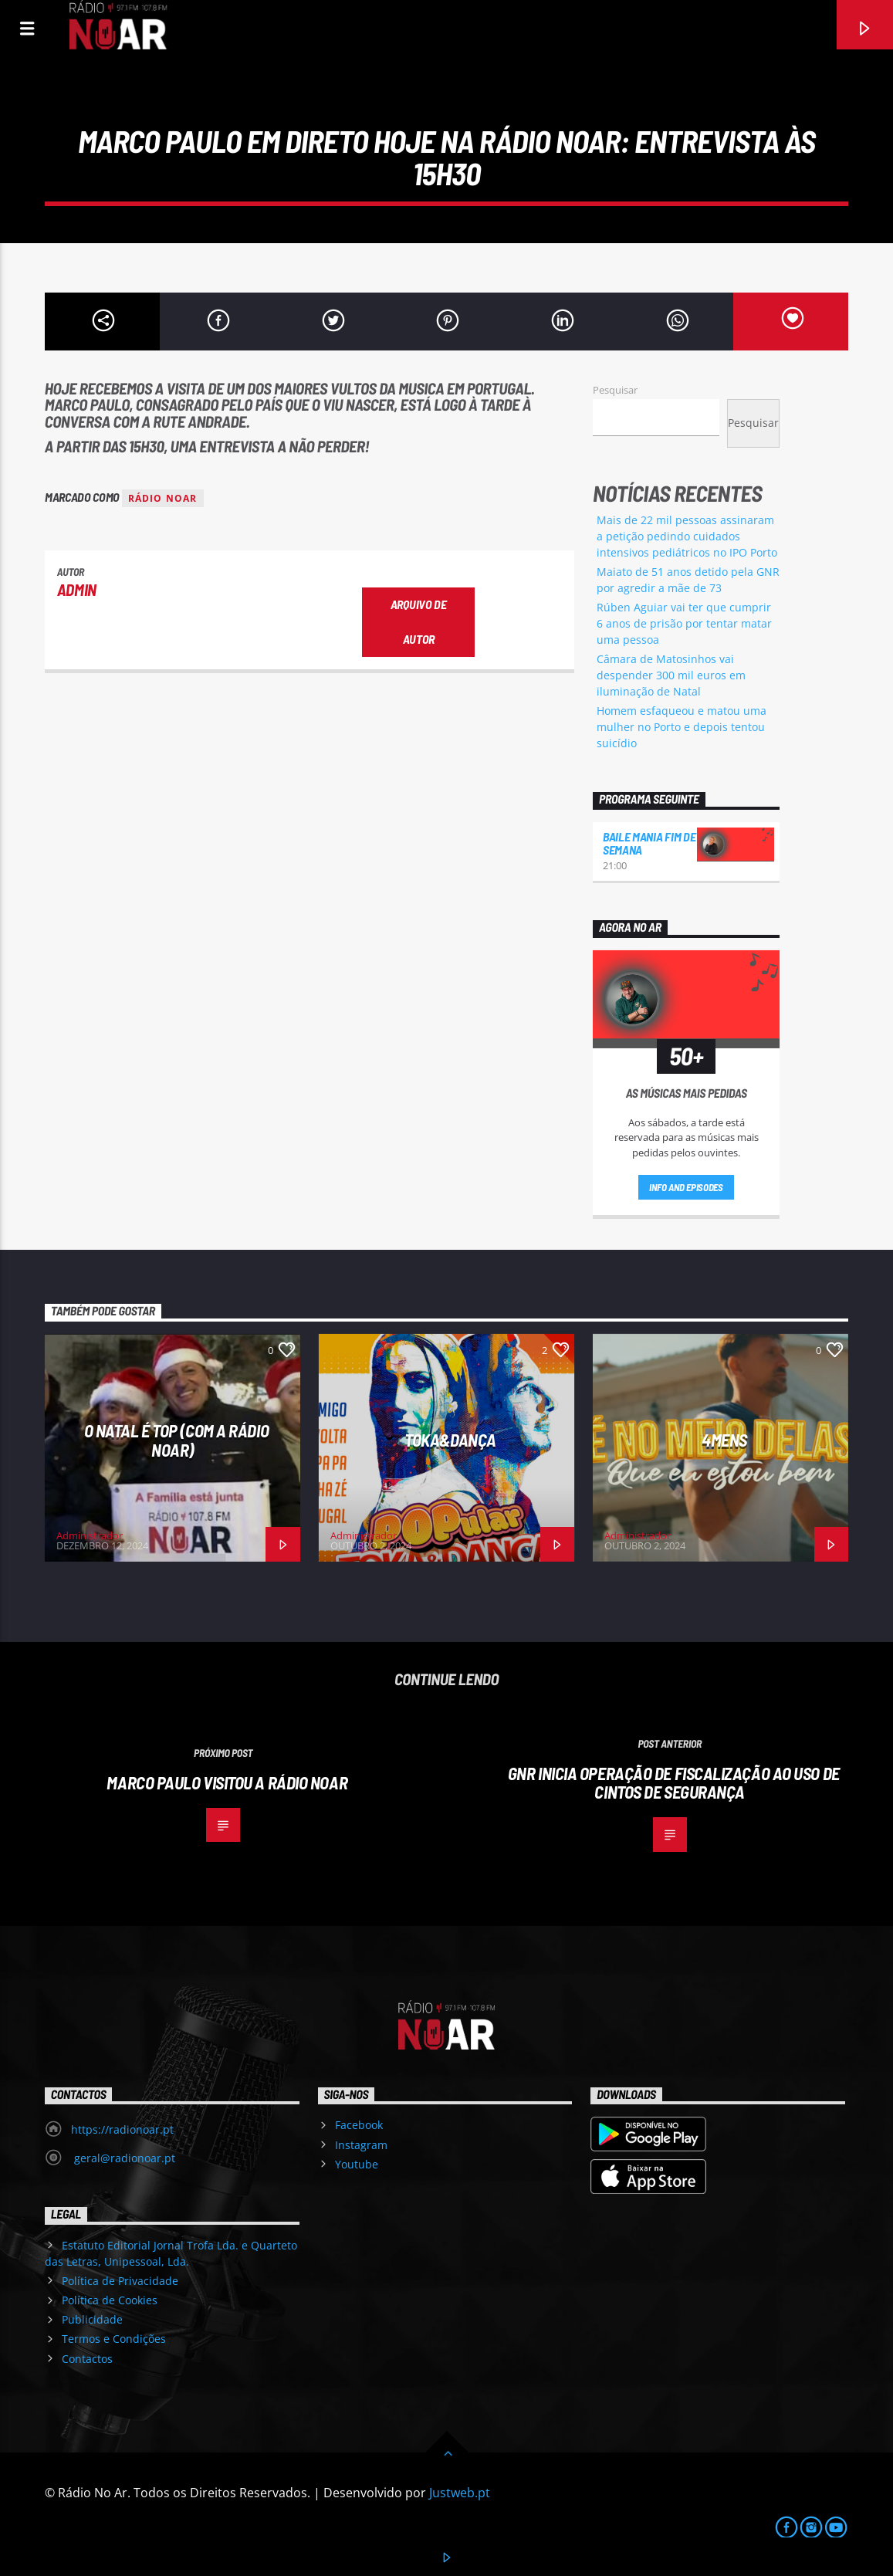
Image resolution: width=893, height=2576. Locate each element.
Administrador (89, 1535)
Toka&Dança (450, 1440)
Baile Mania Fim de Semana (649, 843)
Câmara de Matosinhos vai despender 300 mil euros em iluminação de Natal (671, 675)
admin (76, 589)
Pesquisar (615, 390)
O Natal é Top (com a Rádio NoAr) (176, 1440)
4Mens (724, 1440)
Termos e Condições (114, 2338)
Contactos (87, 2358)
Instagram (361, 2145)
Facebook (359, 2124)
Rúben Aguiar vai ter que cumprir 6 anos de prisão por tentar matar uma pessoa (684, 623)
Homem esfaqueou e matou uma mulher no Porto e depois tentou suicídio (681, 726)
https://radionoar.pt (122, 2129)
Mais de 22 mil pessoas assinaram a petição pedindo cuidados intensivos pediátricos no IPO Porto (687, 536)
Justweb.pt (459, 2492)
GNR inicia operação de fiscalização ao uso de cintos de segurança (674, 1783)
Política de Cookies (109, 2300)
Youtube (356, 2164)
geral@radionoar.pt (123, 2158)
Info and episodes (686, 1187)
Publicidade (92, 2319)
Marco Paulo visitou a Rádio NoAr (227, 1782)
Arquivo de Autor (419, 621)
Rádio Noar (163, 498)
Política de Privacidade (120, 2280)
